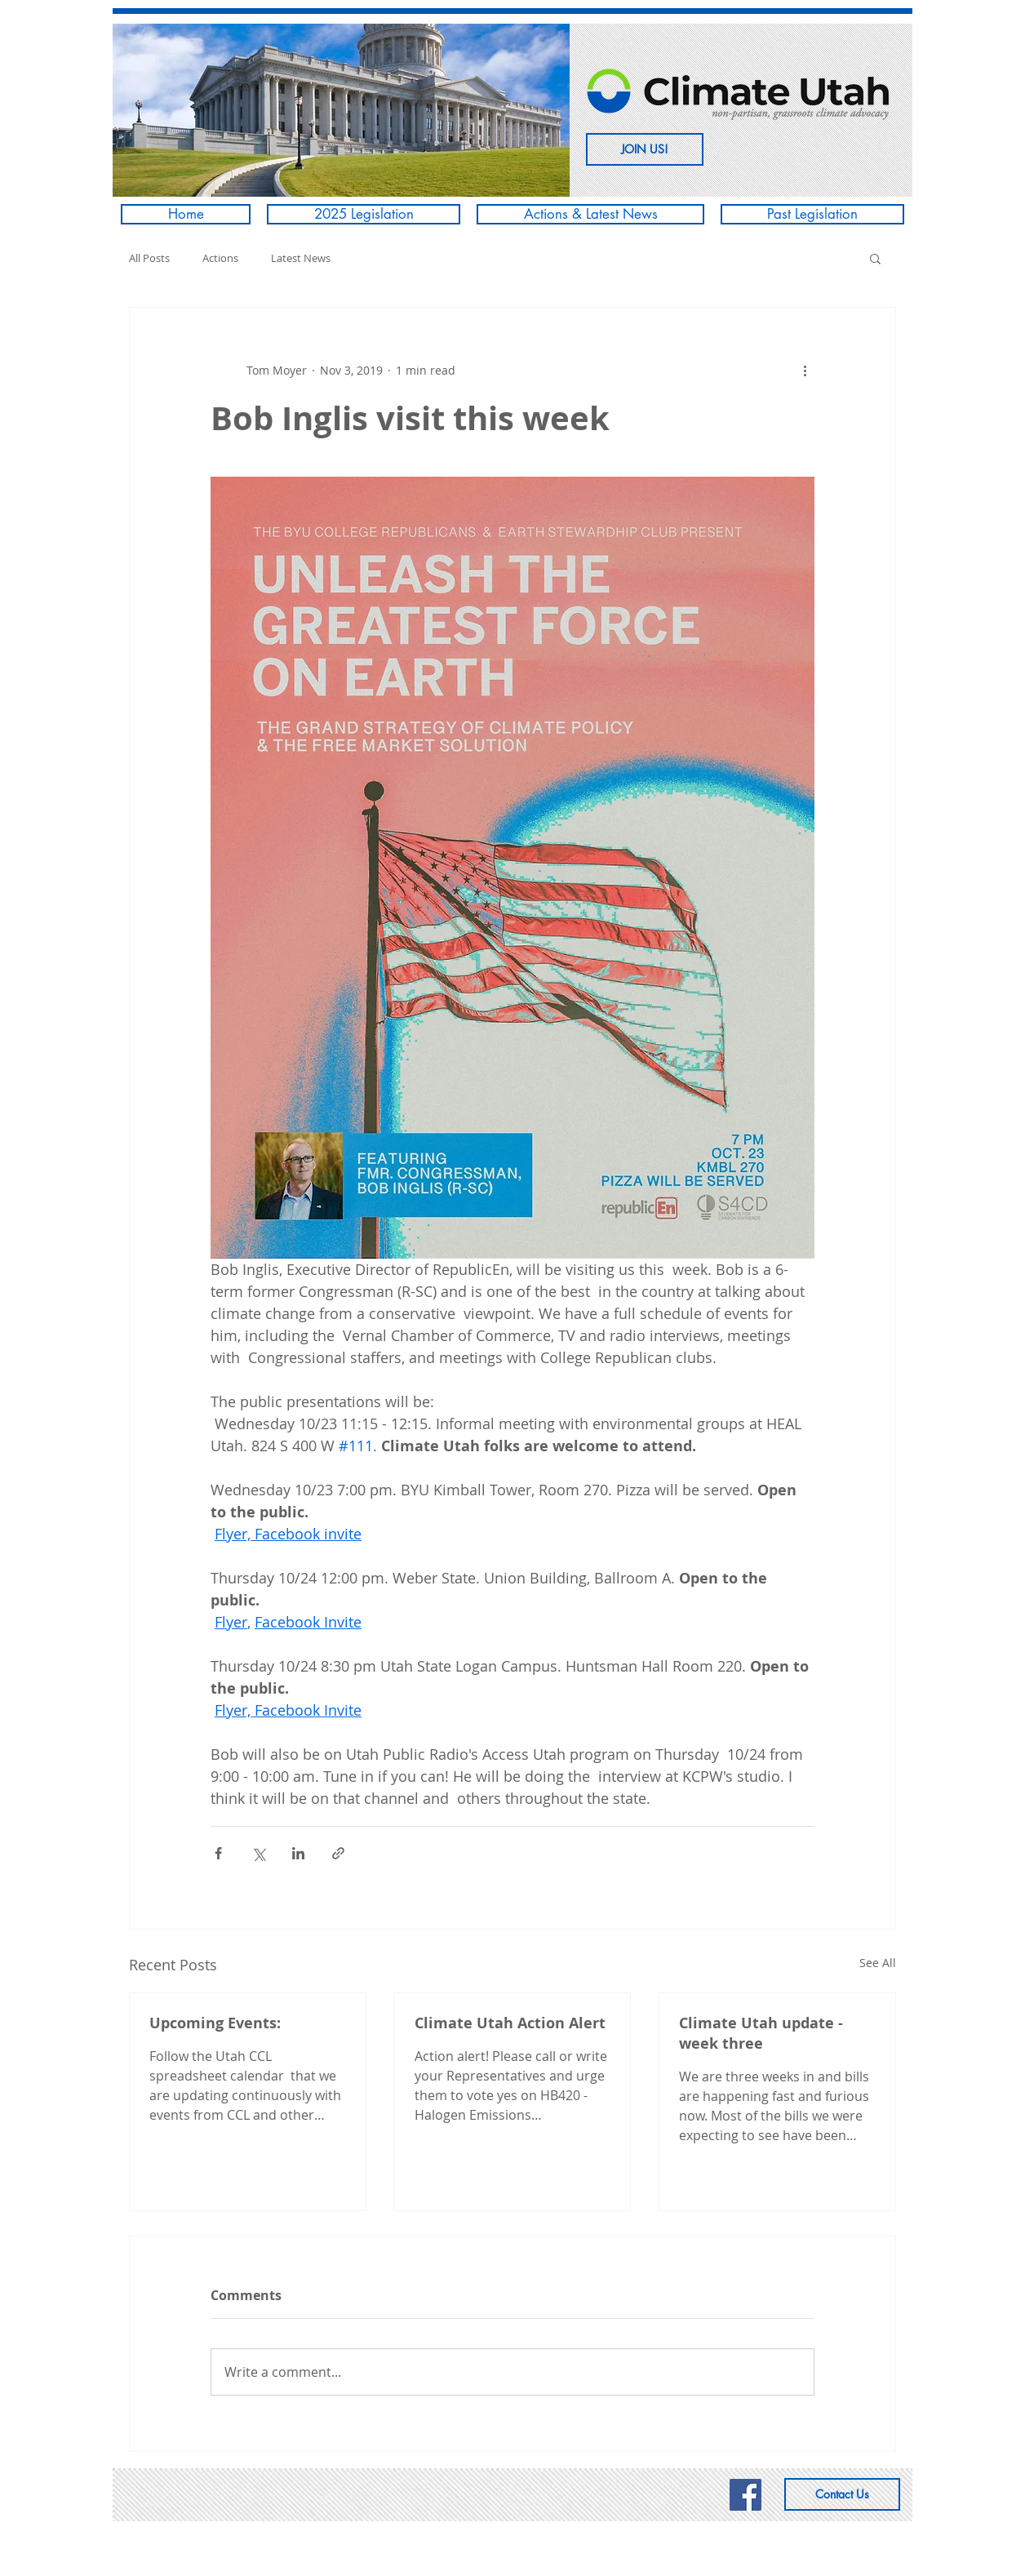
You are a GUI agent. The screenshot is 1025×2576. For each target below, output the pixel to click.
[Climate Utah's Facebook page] (745, 2495)
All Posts (149, 258)
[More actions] (804, 370)
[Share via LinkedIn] (298, 1853)
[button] (341, 110)
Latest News (301, 258)
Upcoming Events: (215, 2023)
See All (877, 1962)
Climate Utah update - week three (761, 2033)
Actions (220, 258)
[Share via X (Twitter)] (258, 1853)
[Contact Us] (842, 2494)
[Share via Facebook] (218, 1853)
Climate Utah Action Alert (510, 2023)
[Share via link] (338, 1853)
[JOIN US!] (644, 149)
